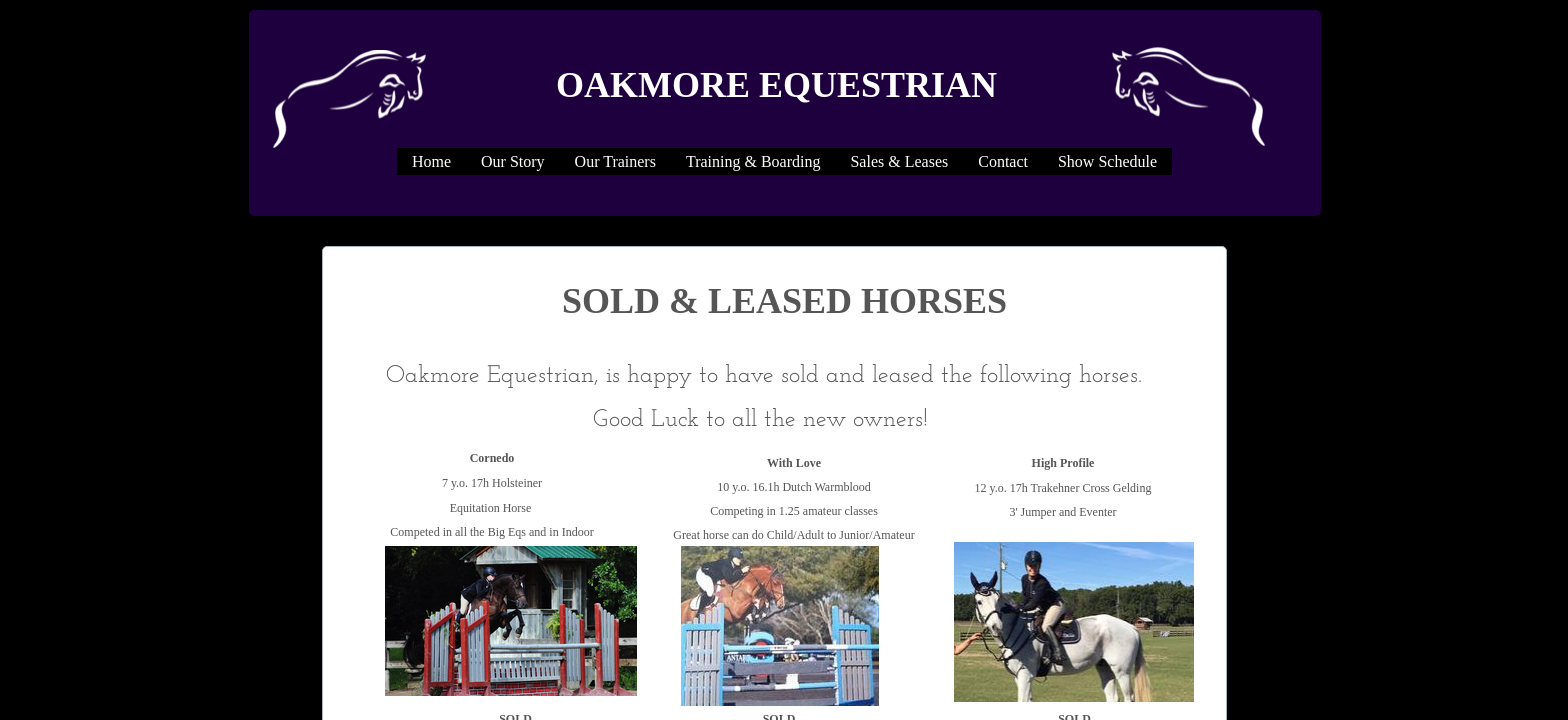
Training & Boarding (753, 161)
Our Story (513, 161)
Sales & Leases (899, 161)
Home (431, 161)
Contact (1003, 161)
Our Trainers (615, 161)
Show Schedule (1107, 161)
